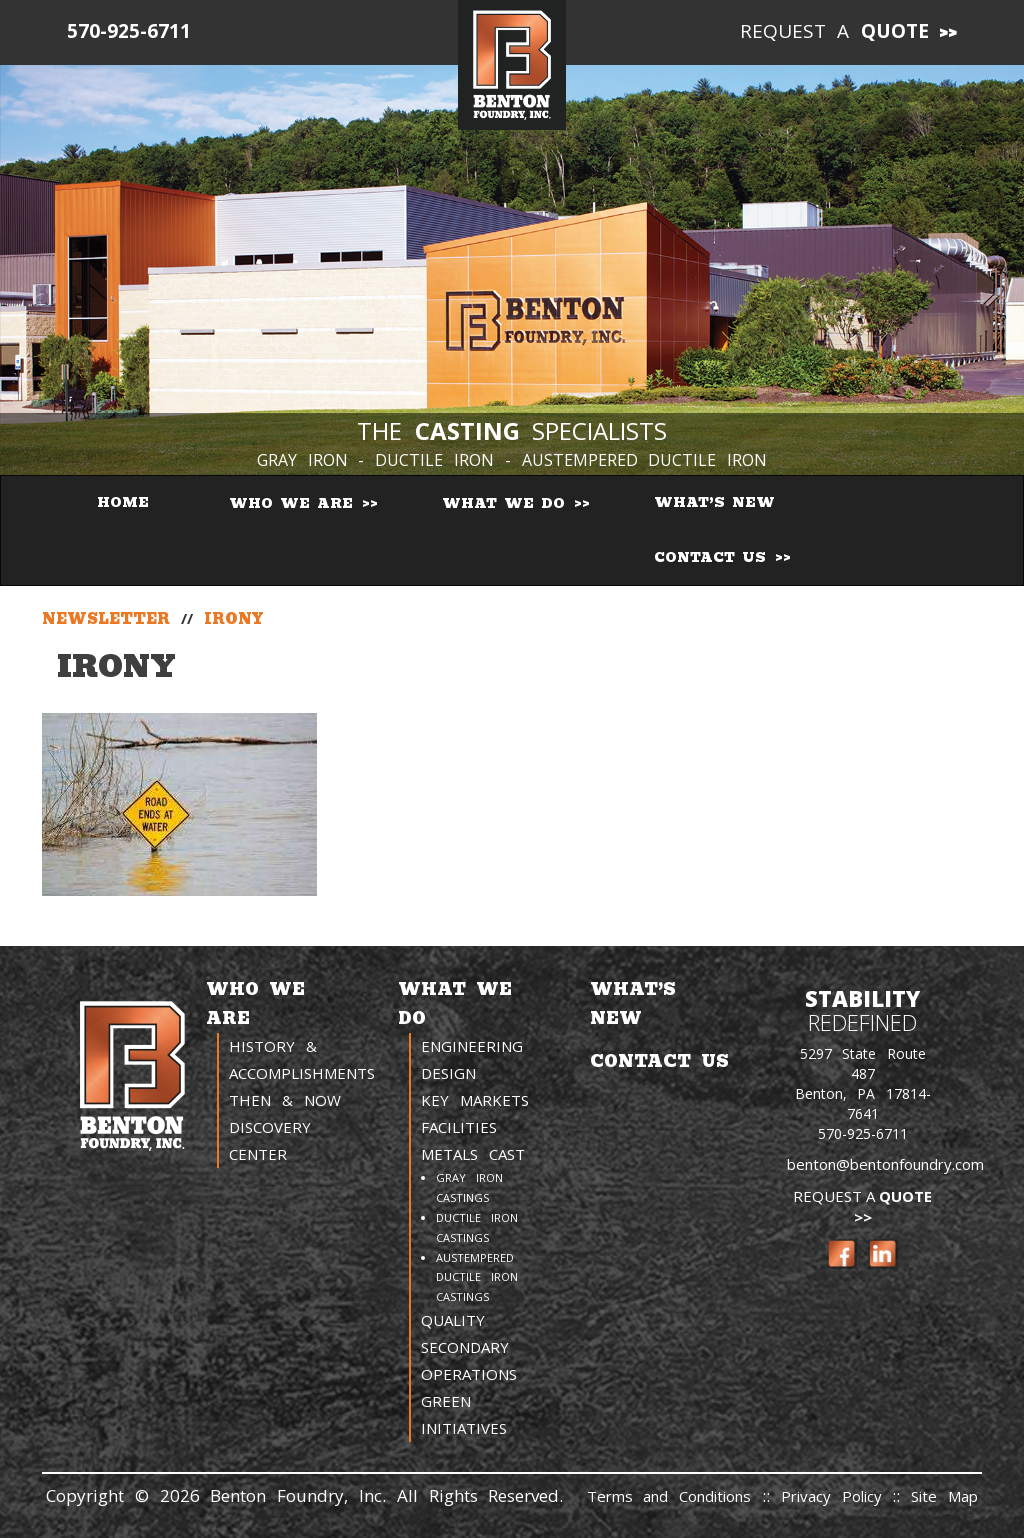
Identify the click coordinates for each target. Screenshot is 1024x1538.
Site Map (944, 1496)
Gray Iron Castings (469, 1187)
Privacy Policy (837, 1496)
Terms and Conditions (669, 1496)
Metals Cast (473, 1154)
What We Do (507, 503)
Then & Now (285, 1100)
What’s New (714, 502)
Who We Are (294, 503)
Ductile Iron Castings (477, 1227)
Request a (835, 31)
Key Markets (475, 1100)
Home (123, 502)
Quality (453, 1320)
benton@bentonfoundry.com (885, 1164)
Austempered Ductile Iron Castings (477, 1277)
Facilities (459, 1127)
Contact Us (713, 557)
